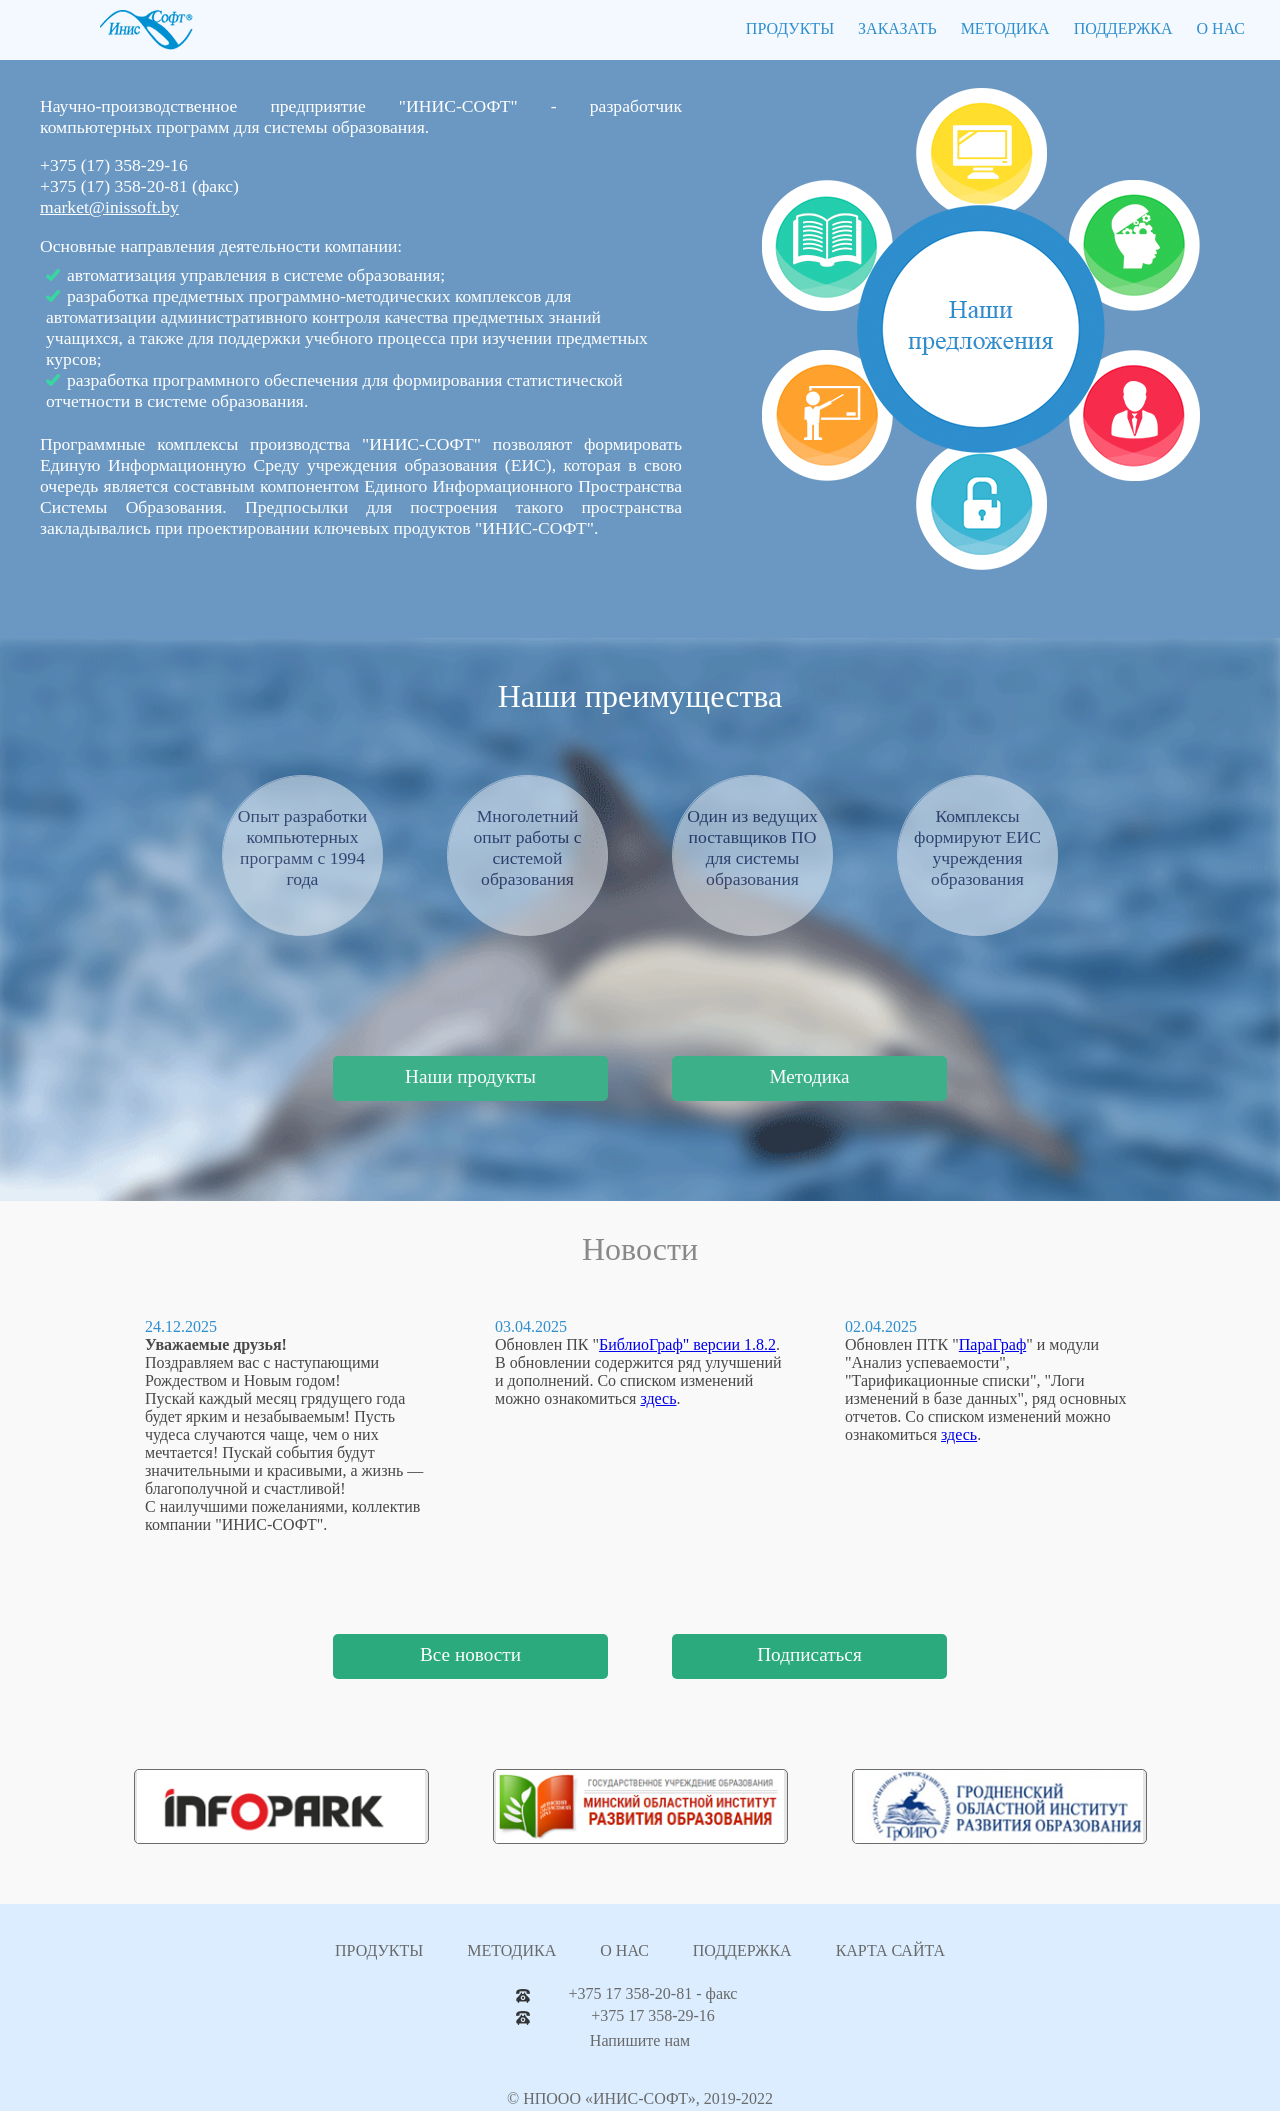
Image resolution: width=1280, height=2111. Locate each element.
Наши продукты (470, 1076)
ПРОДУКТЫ (790, 28)
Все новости (470, 1654)
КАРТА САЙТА (890, 1950)
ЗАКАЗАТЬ (897, 28)
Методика (809, 1076)
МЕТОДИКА (1005, 28)
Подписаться (809, 1654)
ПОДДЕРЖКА (1123, 28)
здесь (658, 1398)
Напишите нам (640, 2040)
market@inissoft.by (109, 207)
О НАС (1220, 28)
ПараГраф (992, 1344)
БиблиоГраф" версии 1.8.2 (687, 1344)
